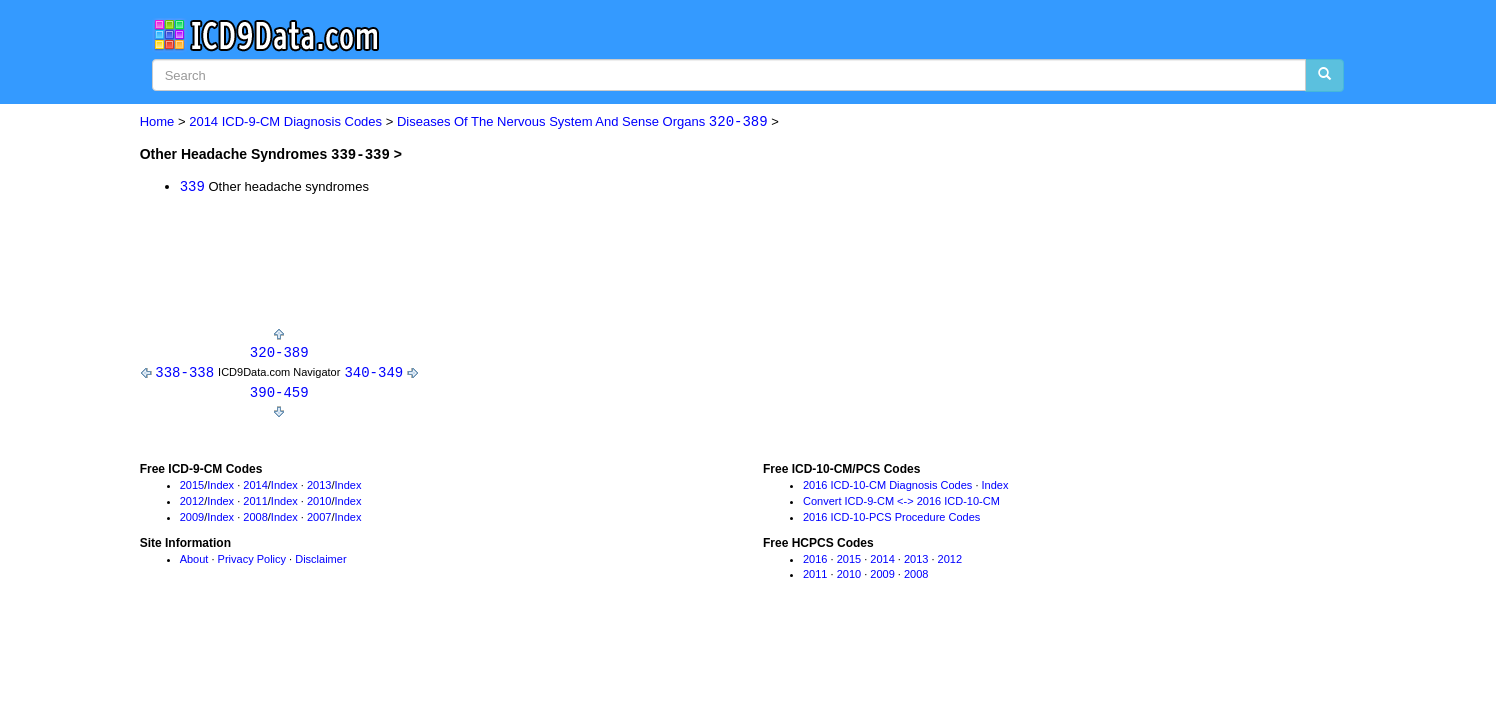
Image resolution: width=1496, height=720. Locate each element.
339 (192, 185)
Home (157, 122)
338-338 (184, 372)
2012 (192, 503)
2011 (255, 503)
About (194, 560)
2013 (319, 487)
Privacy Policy (252, 560)
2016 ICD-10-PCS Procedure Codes (891, 519)
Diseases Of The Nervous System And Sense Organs (582, 122)
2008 (255, 519)
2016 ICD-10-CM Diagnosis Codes (887, 487)
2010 (319, 503)
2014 (255, 487)
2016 (815, 560)
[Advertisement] (504, 266)
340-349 (373, 372)
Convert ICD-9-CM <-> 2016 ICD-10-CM (901, 503)
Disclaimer (320, 560)
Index (220, 487)
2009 (192, 519)
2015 (192, 487)
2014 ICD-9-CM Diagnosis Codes (285, 122)
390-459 (279, 393)
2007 (319, 519)
